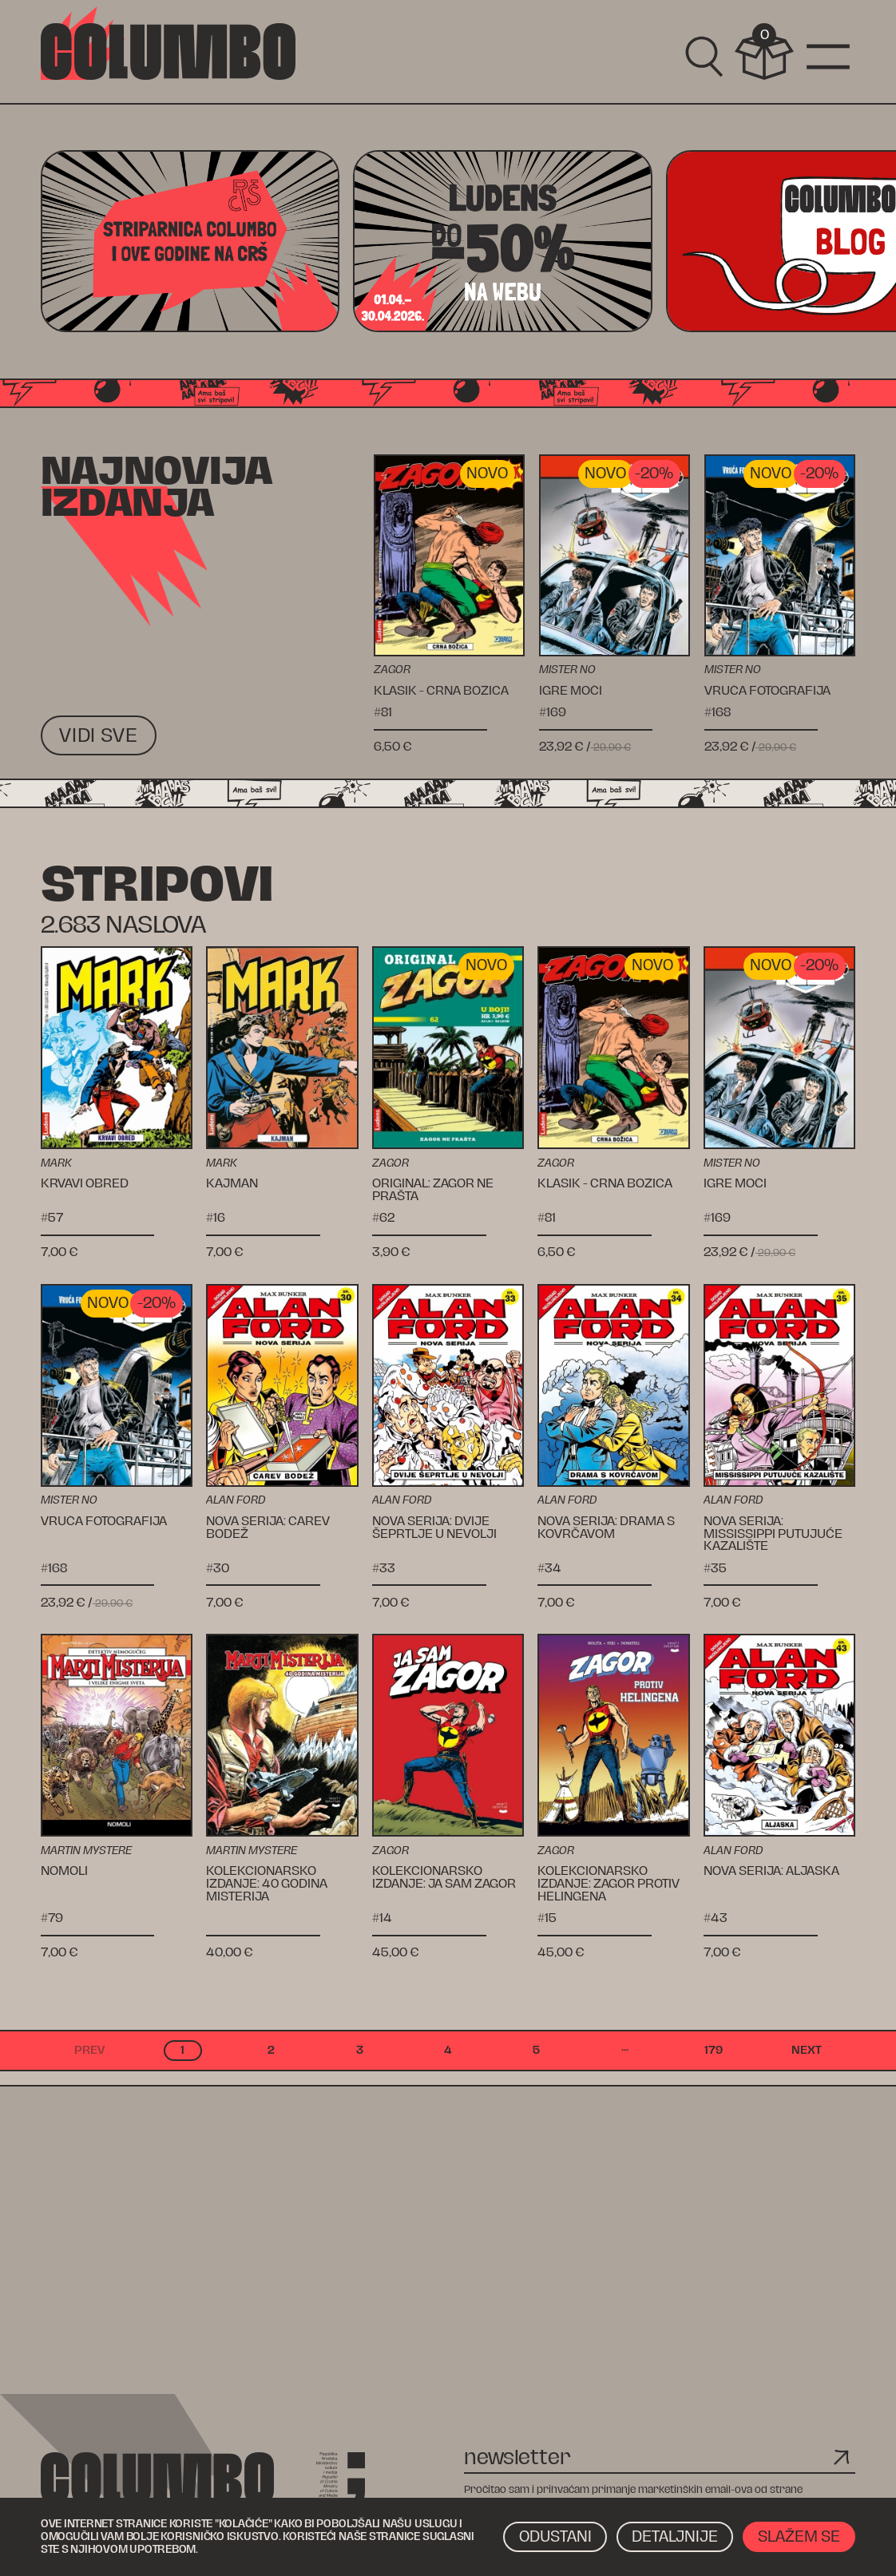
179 (713, 2050)
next (806, 2050)
